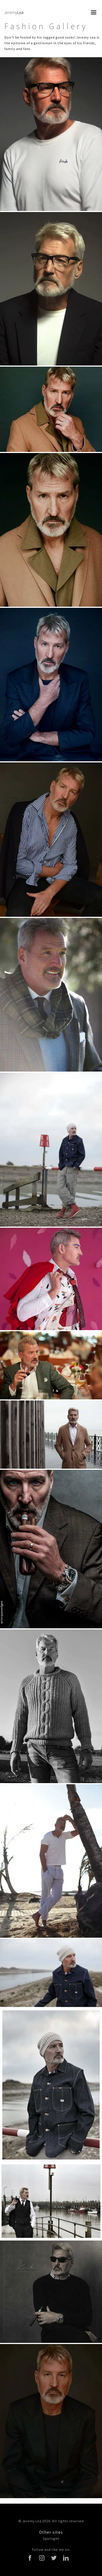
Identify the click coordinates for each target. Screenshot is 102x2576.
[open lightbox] (51, 134)
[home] (12, 12)
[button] (93, 12)
